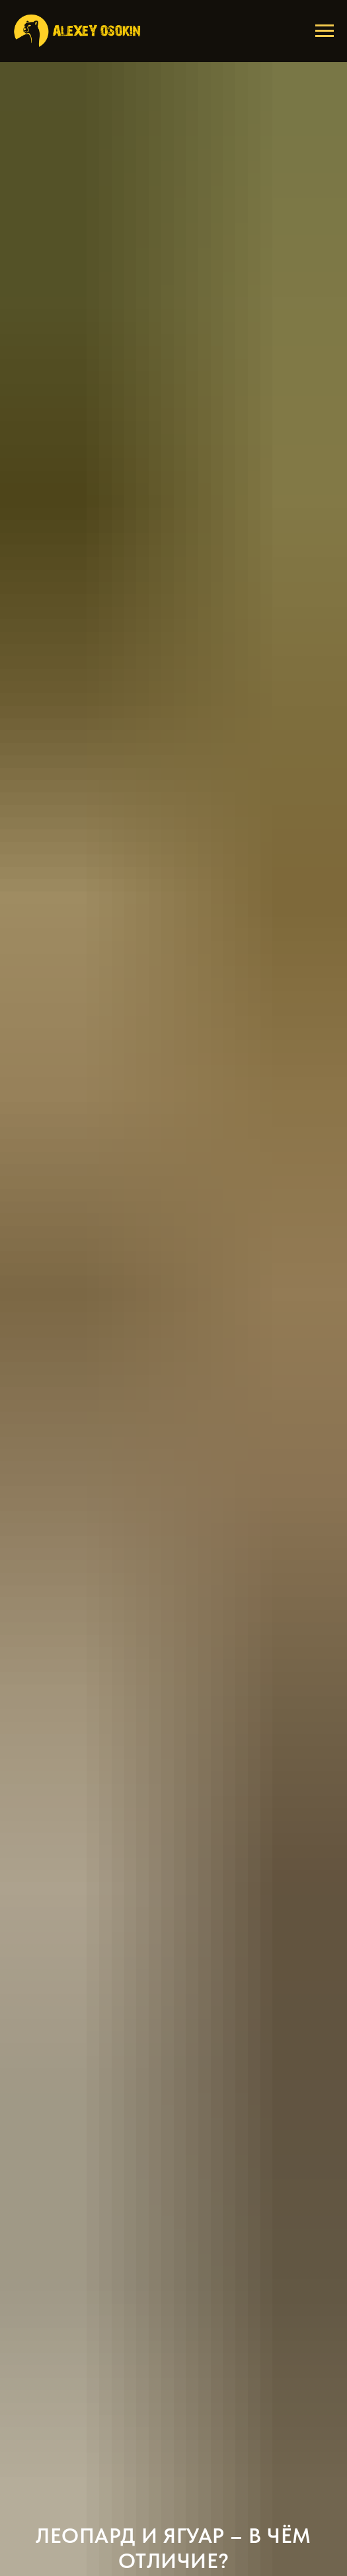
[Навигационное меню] (324, 31)
